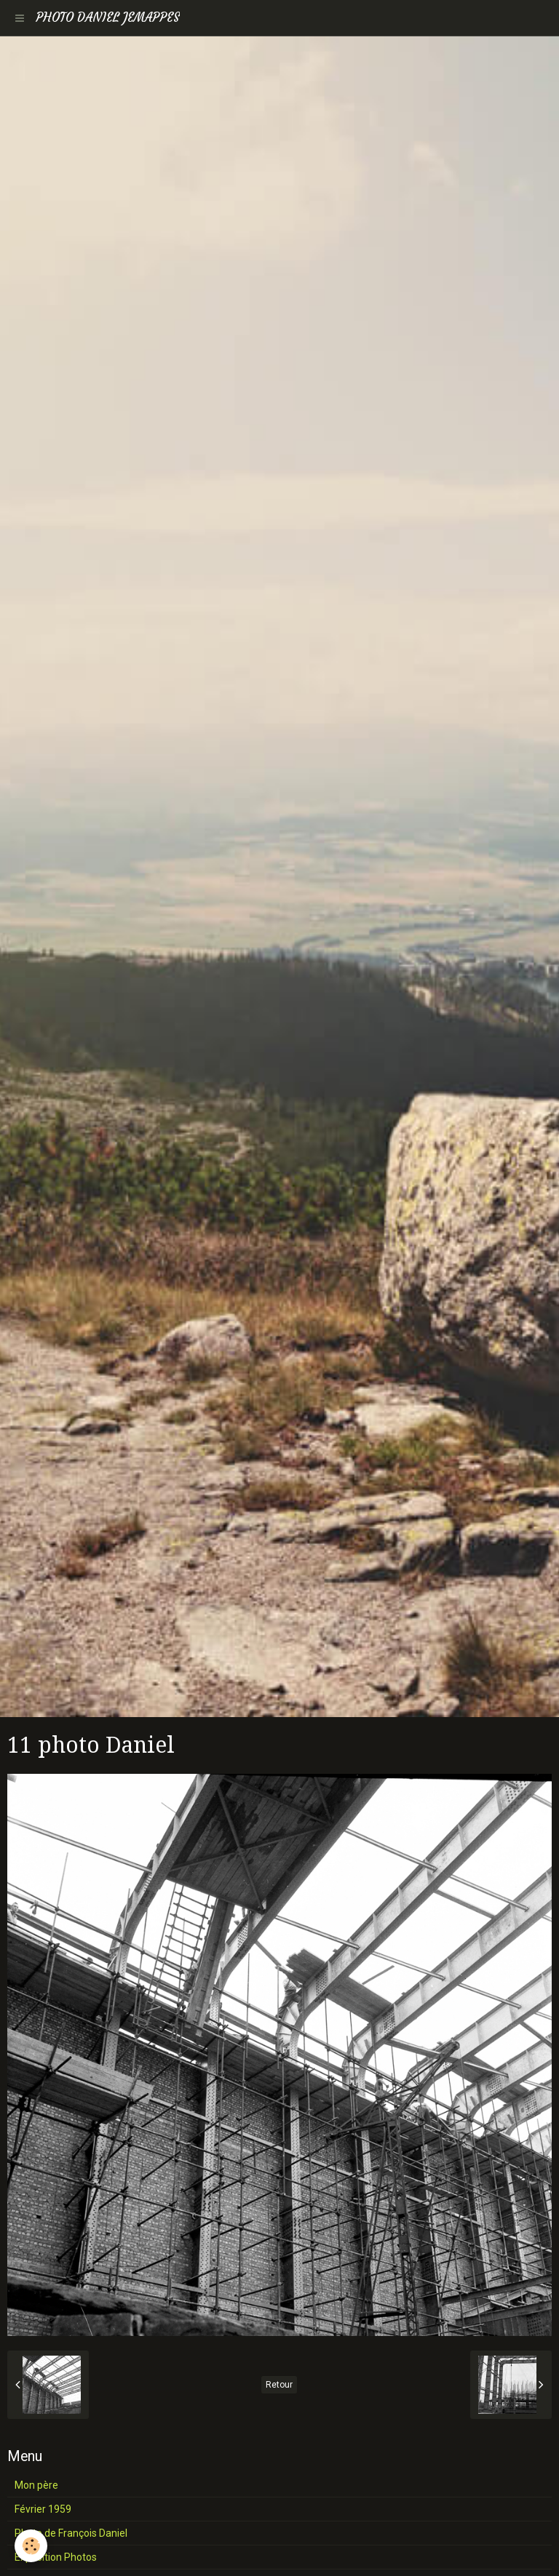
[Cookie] (31, 2545)
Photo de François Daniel (71, 2533)
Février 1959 (43, 2509)
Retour (279, 2385)
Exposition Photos (56, 2557)
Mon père (36, 2485)
